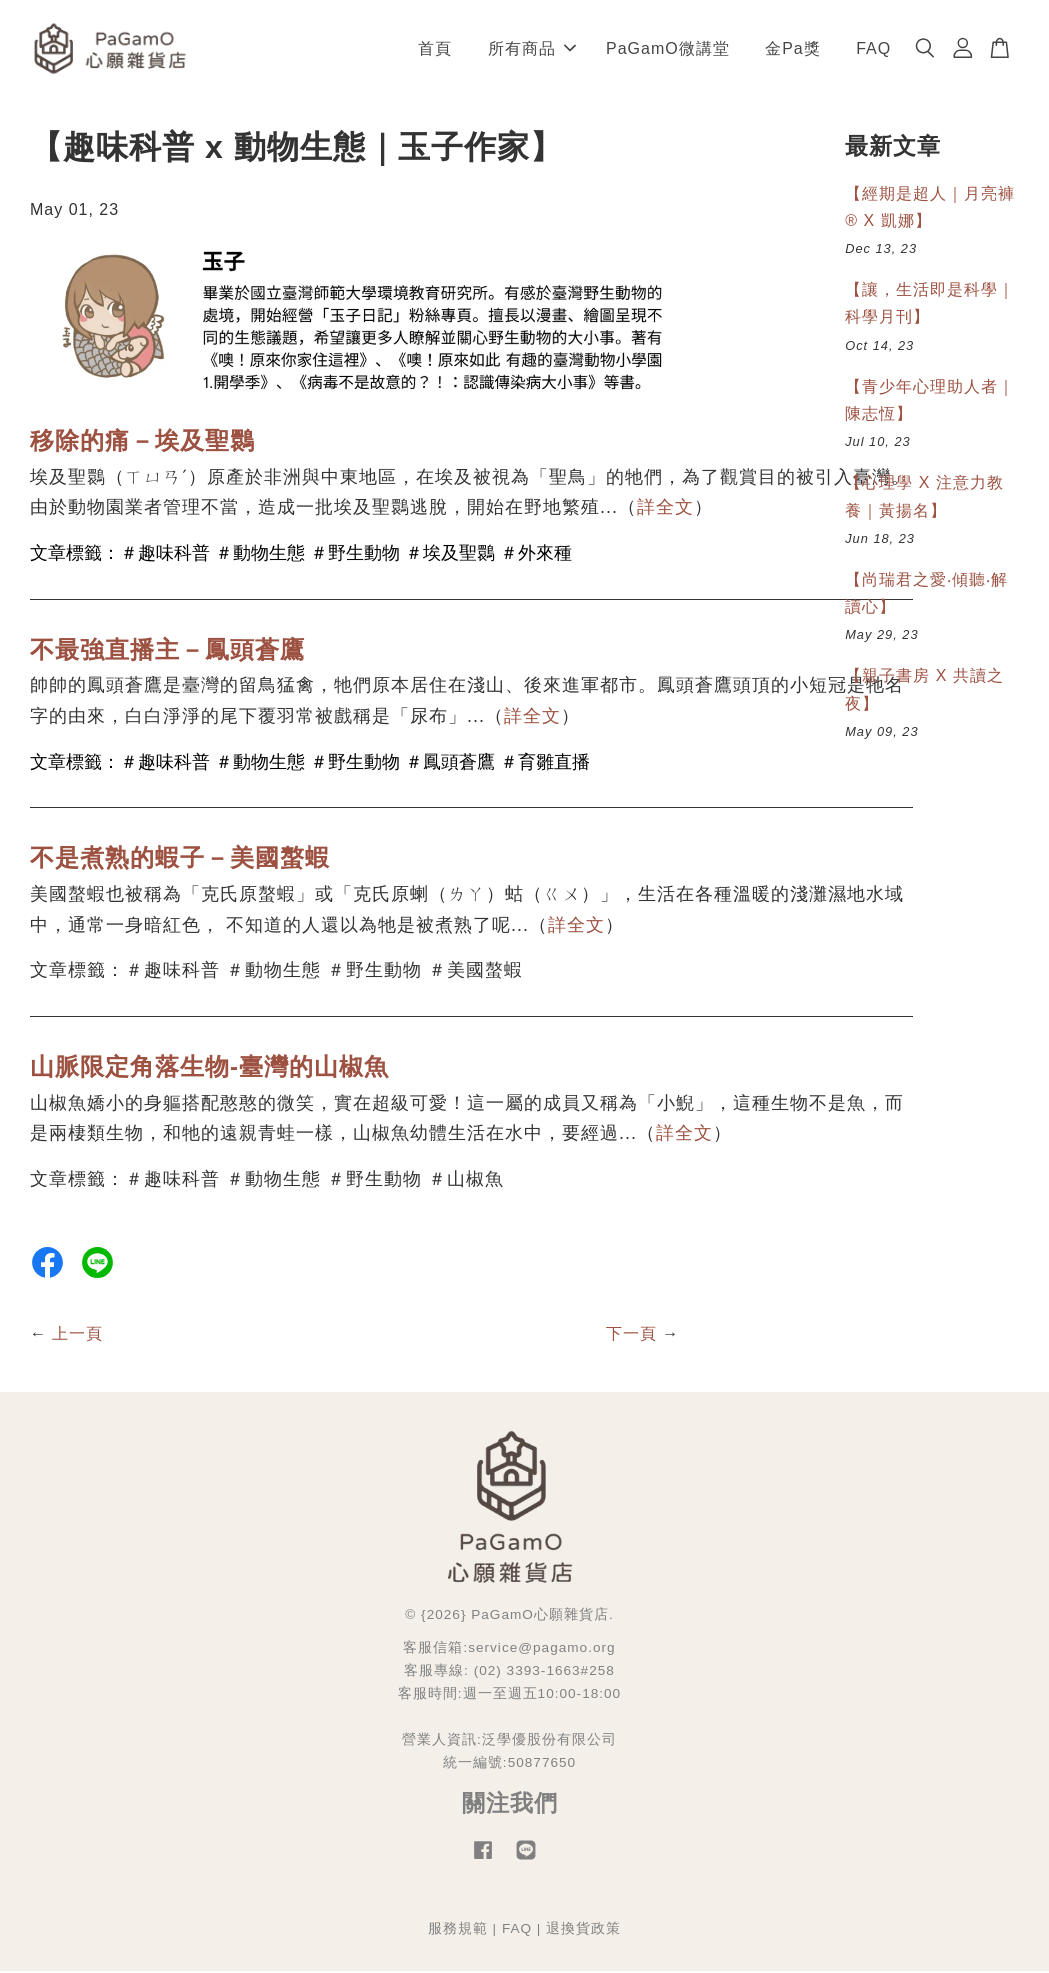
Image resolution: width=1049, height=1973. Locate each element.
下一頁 (631, 1335)
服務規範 (458, 1931)
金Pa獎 (793, 49)
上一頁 (77, 1335)
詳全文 (665, 510)
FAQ (873, 49)
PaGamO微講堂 (668, 49)
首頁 (435, 49)
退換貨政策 (583, 1931)
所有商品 (532, 49)
